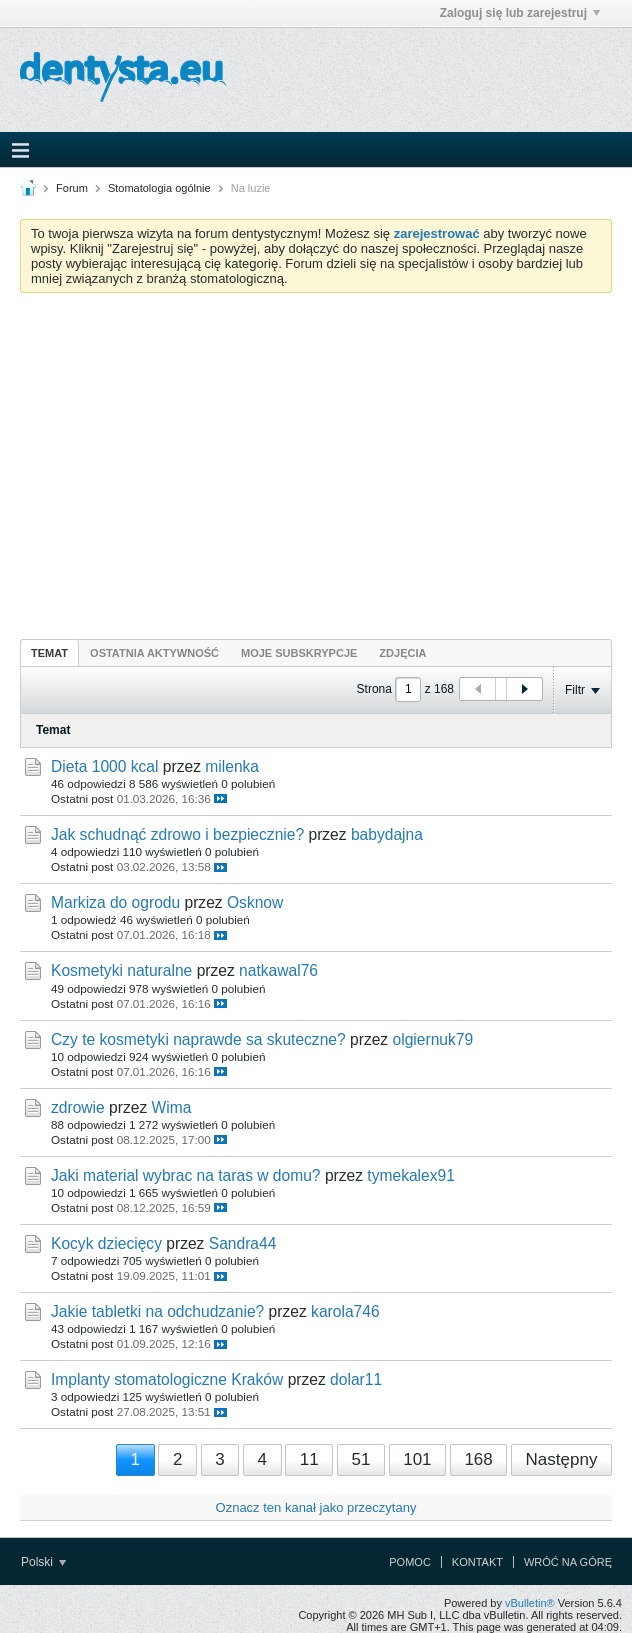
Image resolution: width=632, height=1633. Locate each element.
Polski (43, 1562)
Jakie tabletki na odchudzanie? (157, 1311)
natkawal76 (278, 970)
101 (417, 1459)
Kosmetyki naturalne (121, 970)
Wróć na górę (568, 1562)
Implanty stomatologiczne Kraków (167, 1379)
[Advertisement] (316, 458)
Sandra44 (243, 1243)
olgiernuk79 (433, 1039)
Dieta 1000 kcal (105, 766)
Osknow (255, 902)
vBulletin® (530, 1603)
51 (360, 1459)
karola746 (345, 1311)
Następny (562, 1459)
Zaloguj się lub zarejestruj (520, 13)
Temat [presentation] (49, 653)
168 (478, 1459)
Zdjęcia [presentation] (402, 653)
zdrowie (78, 1107)
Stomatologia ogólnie (159, 188)
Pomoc (410, 1562)
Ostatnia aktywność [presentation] (154, 653)
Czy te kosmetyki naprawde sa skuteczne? (198, 1039)
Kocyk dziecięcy (106, 1243)
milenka (232, 766)
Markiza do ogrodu (115, 902)
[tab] (49, 652)
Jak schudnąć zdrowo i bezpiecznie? (177, 834)
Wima (172, 1107)
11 (309, 1459)
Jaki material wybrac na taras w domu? (186, 1175)
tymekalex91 (411, 1175)
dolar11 (356, 1379)
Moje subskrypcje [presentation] (299, 653)
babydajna (387, 834)
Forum (72, 188)
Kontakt (477, 1562)
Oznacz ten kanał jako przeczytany (316, 1507)
